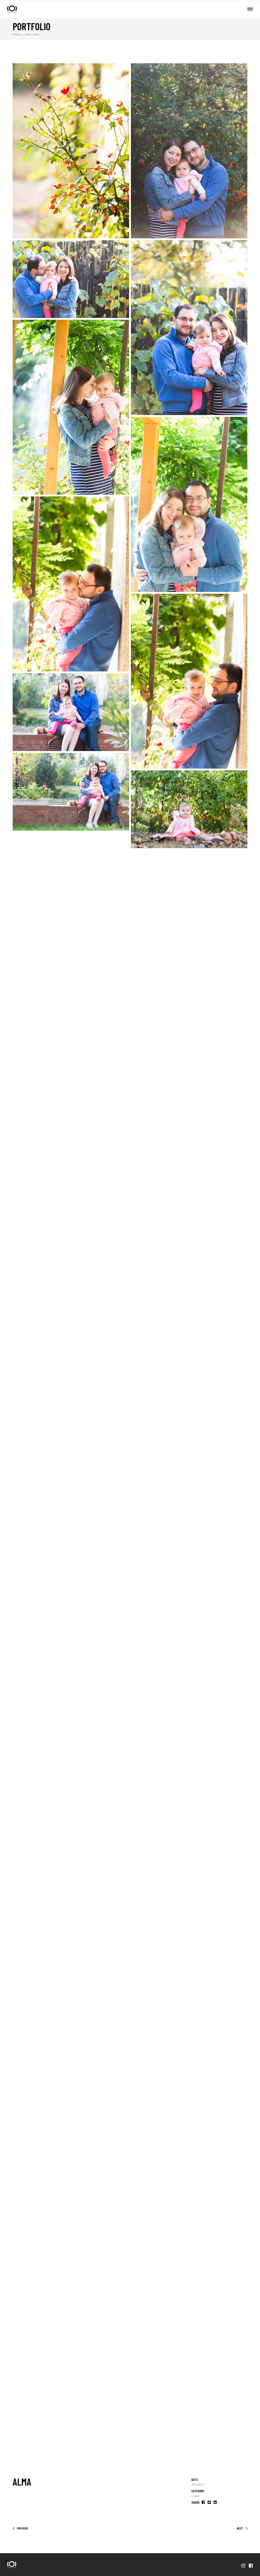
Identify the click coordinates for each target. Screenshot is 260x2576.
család (195, 2496)
